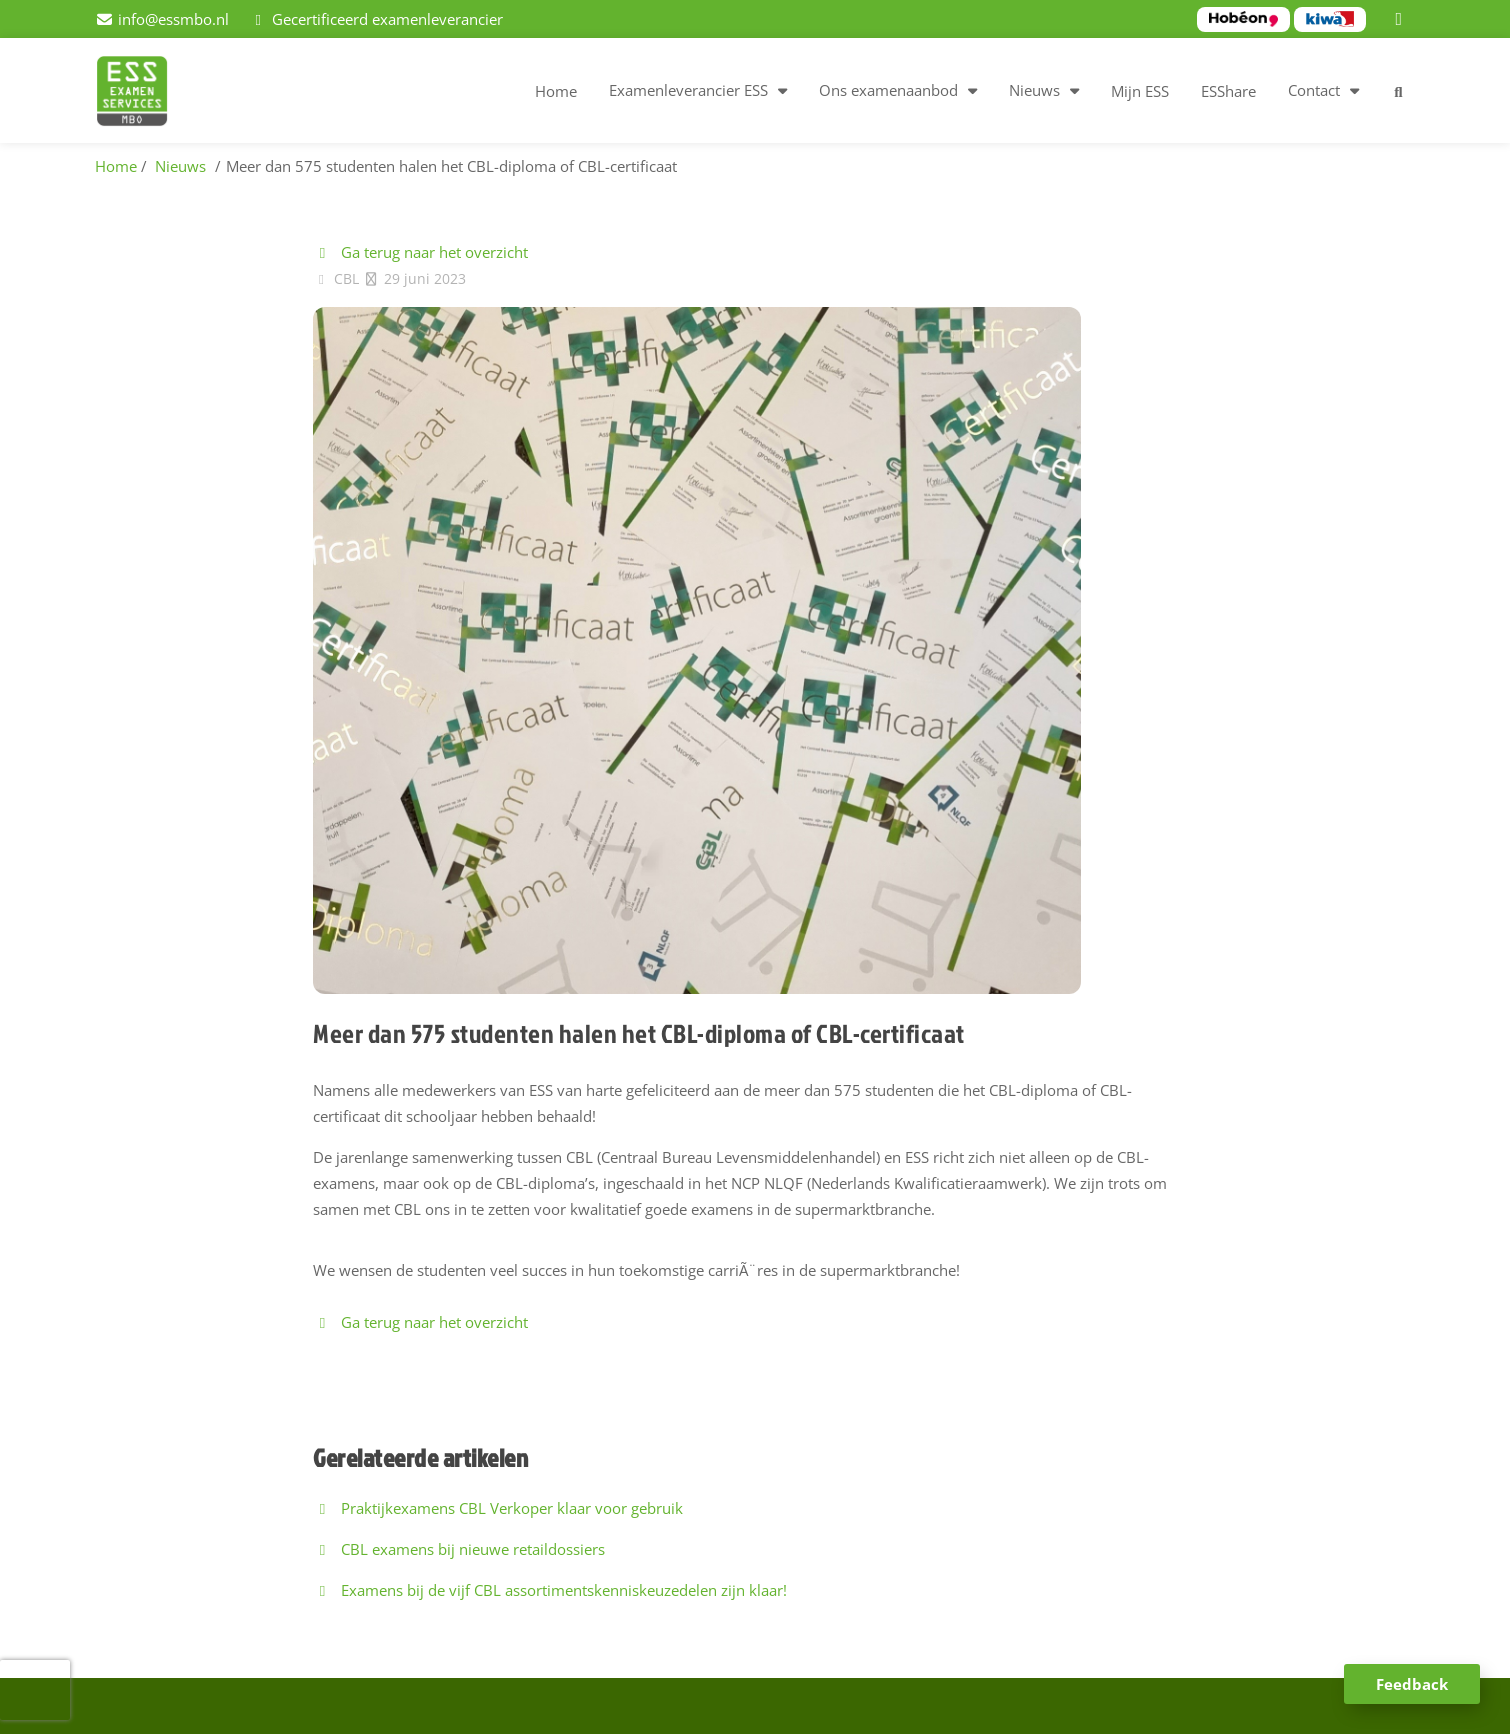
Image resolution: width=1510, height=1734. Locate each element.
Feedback (1412, 1684)
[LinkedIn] (1402, 19)
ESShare (1228, 91)
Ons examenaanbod (888, 90)
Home (556, 91)
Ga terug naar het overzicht (420, 252)
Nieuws (1034, 90)
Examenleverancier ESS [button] (688, 90)
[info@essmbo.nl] (162, 19)
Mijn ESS (1140, 91)
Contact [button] (1314, 90)
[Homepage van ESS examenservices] (142, 94)
